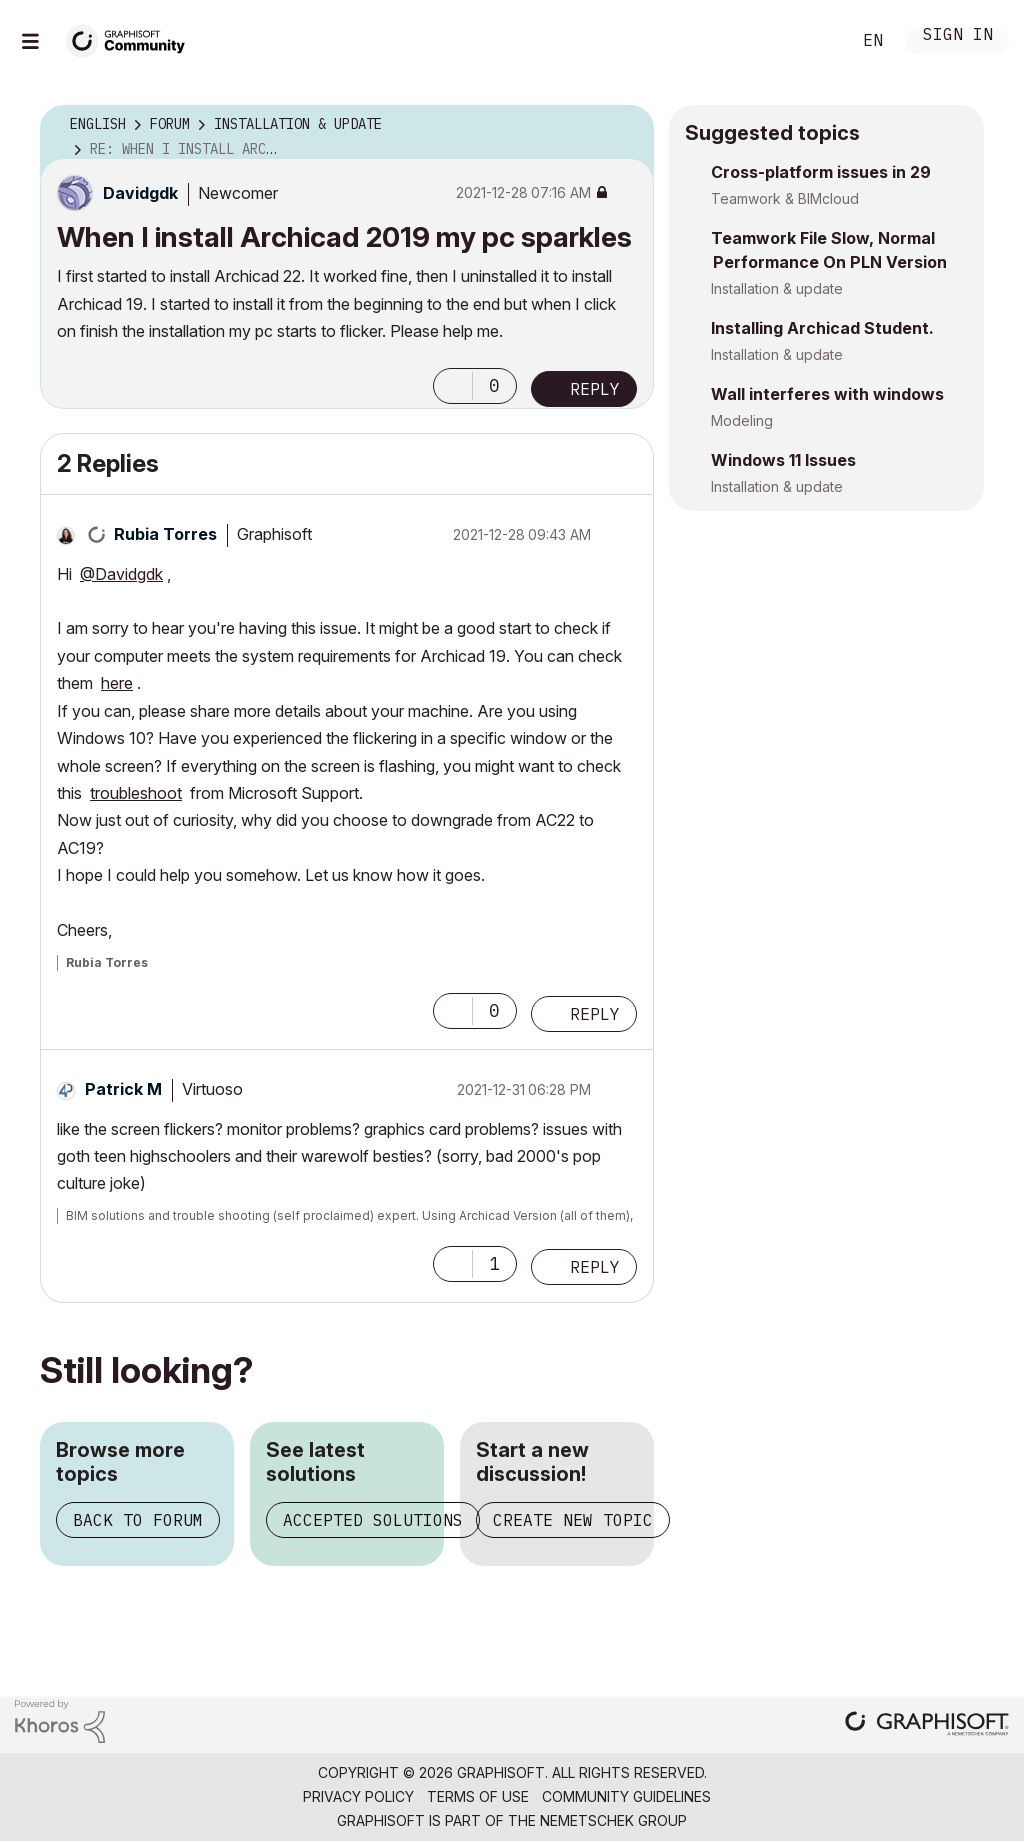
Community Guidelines (626, 1796)
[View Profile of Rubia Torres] (165, 534)
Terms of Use (478, 1796)
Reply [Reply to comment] (595, 1014)
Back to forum (138, 1520)
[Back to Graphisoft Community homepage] (132, 38)
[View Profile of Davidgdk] (140, 193)
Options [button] (626, 125)
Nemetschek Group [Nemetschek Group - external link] (613, 1820)
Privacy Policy (358, 1796)
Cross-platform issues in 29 (821, 172)
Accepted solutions (373, 1520)
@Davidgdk (121, 574)
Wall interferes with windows (827, 394)
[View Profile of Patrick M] (123, 1089)
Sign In (958, 36)
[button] (453, 386)
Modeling (742, 420)
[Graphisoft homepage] (927, 1725)
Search (813, 41)
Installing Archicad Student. (822, 328)
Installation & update (777, 288)
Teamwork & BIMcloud (785, 198)
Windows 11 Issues (783, 460)
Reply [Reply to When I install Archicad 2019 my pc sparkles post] (595, 389)
